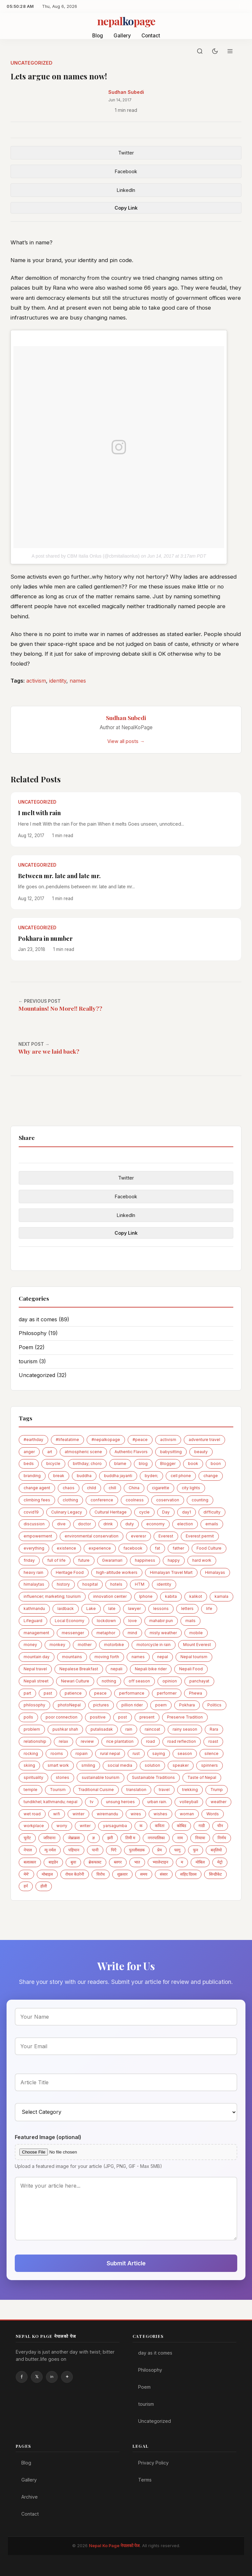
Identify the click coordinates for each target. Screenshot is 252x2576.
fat (157, 1548)
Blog (97, 35)
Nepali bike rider (151, 1668)
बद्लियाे (216, 1849)
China (134, 1487)
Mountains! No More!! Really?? (60, 1008)
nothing (109, 1681)
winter (78, 1813)
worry (61, 1825)
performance (131, 1693)
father (178, 1548)
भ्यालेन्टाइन (160, 1862)
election (185, 1523)
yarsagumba (115, 1825)
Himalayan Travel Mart (171, 1572)
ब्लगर (118, 1862)
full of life (56, 1560)
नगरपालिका (156, 1837)
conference (102, 1499)
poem (161, 1704)
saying (158, 1753)
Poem (32, 1347)
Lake (91, 1608)
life (209, 1608)
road (150, 1741)
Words (212, 1813)
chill (112, 1487)
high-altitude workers (116, 1572)
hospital (90, 1584)
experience (100, 1548)
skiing (29, 1765)
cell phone (181, 1475)
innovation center (110, 1596)
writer (85, 1825)
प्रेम (159, 1849)
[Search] (200, 51)
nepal (162, 1656)
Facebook (126, 171)
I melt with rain (39, 813)
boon (216, 1463)
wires (136, 1813)
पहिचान (73, 1849)
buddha (84, 1475)
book (193, 1463)
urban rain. (157, 1801)
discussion (34, 1523)
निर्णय (222, 1837)
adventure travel (204, 1439)
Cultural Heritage (110, 1512)
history (63, 1584)
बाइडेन (53, 1862)
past (48, 1693)
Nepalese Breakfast (78, 1668)
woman (187, 1813)
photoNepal (69, 1704)
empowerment (38, 1536)
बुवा (73, 1862)
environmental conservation (91, 1536)
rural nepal (110, 1753)
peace (100, 1693)
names (78, 680)
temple (30, 1789)
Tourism (58, 1789)
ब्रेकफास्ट (95, 1862)
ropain (81, 1753)
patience (73, 1693)
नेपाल (28, 1849)
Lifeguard (33, 1620)
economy (155, 1523)
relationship (35, 1741)
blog (143, 1463)
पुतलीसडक (137, 1849)
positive (98, 1717)
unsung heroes (120, 1801)
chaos (68, 1487)
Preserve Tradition (185, 1717)
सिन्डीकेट (215, 1874)
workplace (34, 1825)
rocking (31, 1753)
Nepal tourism (193, 1656)
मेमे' (26, 1874)
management (36, 1632)
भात (137, 1862)
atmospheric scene (83, 1451)
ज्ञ (93, 1837)
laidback (65, 1608)
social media (120, 1765)
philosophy (34, 1704)
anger (29, 1451)
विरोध (100, 1874)
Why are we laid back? (48, 1051)
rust (136, 1753)
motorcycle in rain (153, 1644)
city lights (191, 1487)
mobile (196, 1632)
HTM (139, 1584)
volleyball (188, 1801)
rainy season (185, 1729)
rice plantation (120, 1741)
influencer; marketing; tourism (52, 1596)
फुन (195, 1849)
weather (218, 1801)
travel (164, 1789)
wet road (32, 1813)
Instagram (67, 2377)
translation (136, 1789)
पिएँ (113, 1849)
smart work (58, 1765)
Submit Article (126, 2263)
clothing (70, 1499)
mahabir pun (161, 1620)
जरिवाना (49, 1837)
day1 (186, 1512)
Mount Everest (197, 1644)
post (122, 1717)
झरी (110, 1837)
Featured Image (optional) (48, 2137)
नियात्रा (200, 1837)
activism (36, 680)
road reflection (181, 1741)
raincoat (152, 1729)
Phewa (195, 1693)
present (147, 1717)
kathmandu (34, 1608)
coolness (135, 1499)
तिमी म (130, 1837)
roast (213, 1741)
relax (63, 1741)
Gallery (122, 35)
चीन (220, 1825)
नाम (180, 1837)
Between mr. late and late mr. (59, 876)
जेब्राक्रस (74, 1837)
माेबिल (200, 1862)
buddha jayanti (118, 1475)
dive (61, 1523)
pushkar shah (65, 1729)
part (27, 1693)
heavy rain (33, 1572)
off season (139, 1681)
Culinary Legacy (66, 1512)
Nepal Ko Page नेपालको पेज (114, 2545)
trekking (190, 1789)
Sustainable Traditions (153, 1777)
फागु (177, 1849)
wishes (160, 1813)
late (112, 1608)
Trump (216, 1789)
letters (187, 1608)
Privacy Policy (153, 2462)
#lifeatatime (67, 1439)
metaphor (105, 1632)
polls (28, 1717)
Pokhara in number (45, 938)
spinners (209, 1765)
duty (129, 1523)
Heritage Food (70, 1572)
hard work (201, 1560)
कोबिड (181, 1825)
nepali (116, 1668)
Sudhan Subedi (126, 92)
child (91, 1487)
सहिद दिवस (188, 1874)
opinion (169, 1681)
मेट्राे (219, 1862)
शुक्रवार (122, 1874)
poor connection (61, 1717)
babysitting (171, 1451)
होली (43, 1886)
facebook (132, 1548)
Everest (165, 1536)
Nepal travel (35, 1668)
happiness (145, 1560)
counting (200, 1499)
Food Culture (209, 1548)
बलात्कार (30, 1862)
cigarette (160, 1487)
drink (108, 1523)
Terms (145, 2480)
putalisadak (102, 1729)
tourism (32, 1361)
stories (62, 1777)
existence (66, 1548)
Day (166, 1512)
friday (29, 1560)
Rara (214, 1729)
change (210, 1475)
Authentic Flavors (131, 1451)
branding (32, 1475)
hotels (116, 1584)
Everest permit (200, 1536)
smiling (88, 1765)
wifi (56, 1813)
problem (32, 1729)
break (58, 1475)
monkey (57, 1644)
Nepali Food (191, 1668)
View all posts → (125, 741)
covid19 (31, 1512)
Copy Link (126, 208)
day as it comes (44, 1319)
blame (120, 1463)
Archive (29, 2497)
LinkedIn (126, 190)
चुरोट (27, 1837)
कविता (159, 1825)
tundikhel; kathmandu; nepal (50, 1801)
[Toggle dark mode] (215, 51)
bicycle (53, 1463)
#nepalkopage (106, 1439)
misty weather (163, 1632)
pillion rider (132, 1704)
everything (34, 1548)
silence (211, 1753)
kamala (221, 1596)
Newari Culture (75, 1681)
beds (29, 1463)
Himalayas (215, 1572)
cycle (144, 1512)
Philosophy (38, 1333)
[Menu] (230, 51)
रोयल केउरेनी (74, 1874)
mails (190, 1620)
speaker (181, 1765)
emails (211, 1523)
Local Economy (69, 1620)
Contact (150, 35)
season (185, 1753)
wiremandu (107, 1813)
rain (128, 1729)
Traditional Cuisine (96, 1789)
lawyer (134, 1608)
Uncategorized (43, 1375)
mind (132, 1632)
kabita (171, 1596)
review (87, 1741)
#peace (140, 1439)
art (49, 1451)
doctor (84, 1523)
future (84, 1560)
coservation (167, 1499)
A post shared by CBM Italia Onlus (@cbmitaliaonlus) (85, 556)
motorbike (114, 1644)
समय (143, 1874)
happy (174, 1560)
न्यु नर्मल (50, 1849)
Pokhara (187, 1704)
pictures (101, 1704)
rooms (57, 1753)
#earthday (33, 1439)
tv (92, 1801)
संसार (164, 1874)
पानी (95, 1849)
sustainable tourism (100, 1777)
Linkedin (52, 2377)
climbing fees (37, 1499)
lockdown (106, 1620)
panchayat (199, 1681)
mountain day (37, 1656)
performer (167, 1693)
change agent (37, 1487)
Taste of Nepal (201, 1777)
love (132, 1620)
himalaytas (34, 1584)
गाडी (202, 1825)
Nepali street (36, 1681)
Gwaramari (112, 1560)
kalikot (195, 1596)
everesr (138, 1536)
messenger (73, 1632)
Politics (214, 1704)
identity (57, 680)
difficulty (211, 1512)
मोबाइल (47, 1874)
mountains (72, 1656)
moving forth (106, 1656)
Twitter (126, 152)
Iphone (146, 1596)
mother (85, 1644)
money (30, 1644)
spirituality (33, 1777)
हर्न (26, 1886)
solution (152, 1765)
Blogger (168, 1463)
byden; (151, 1475)
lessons (161, 1608)
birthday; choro (87, 1463)
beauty (201, 1451)
